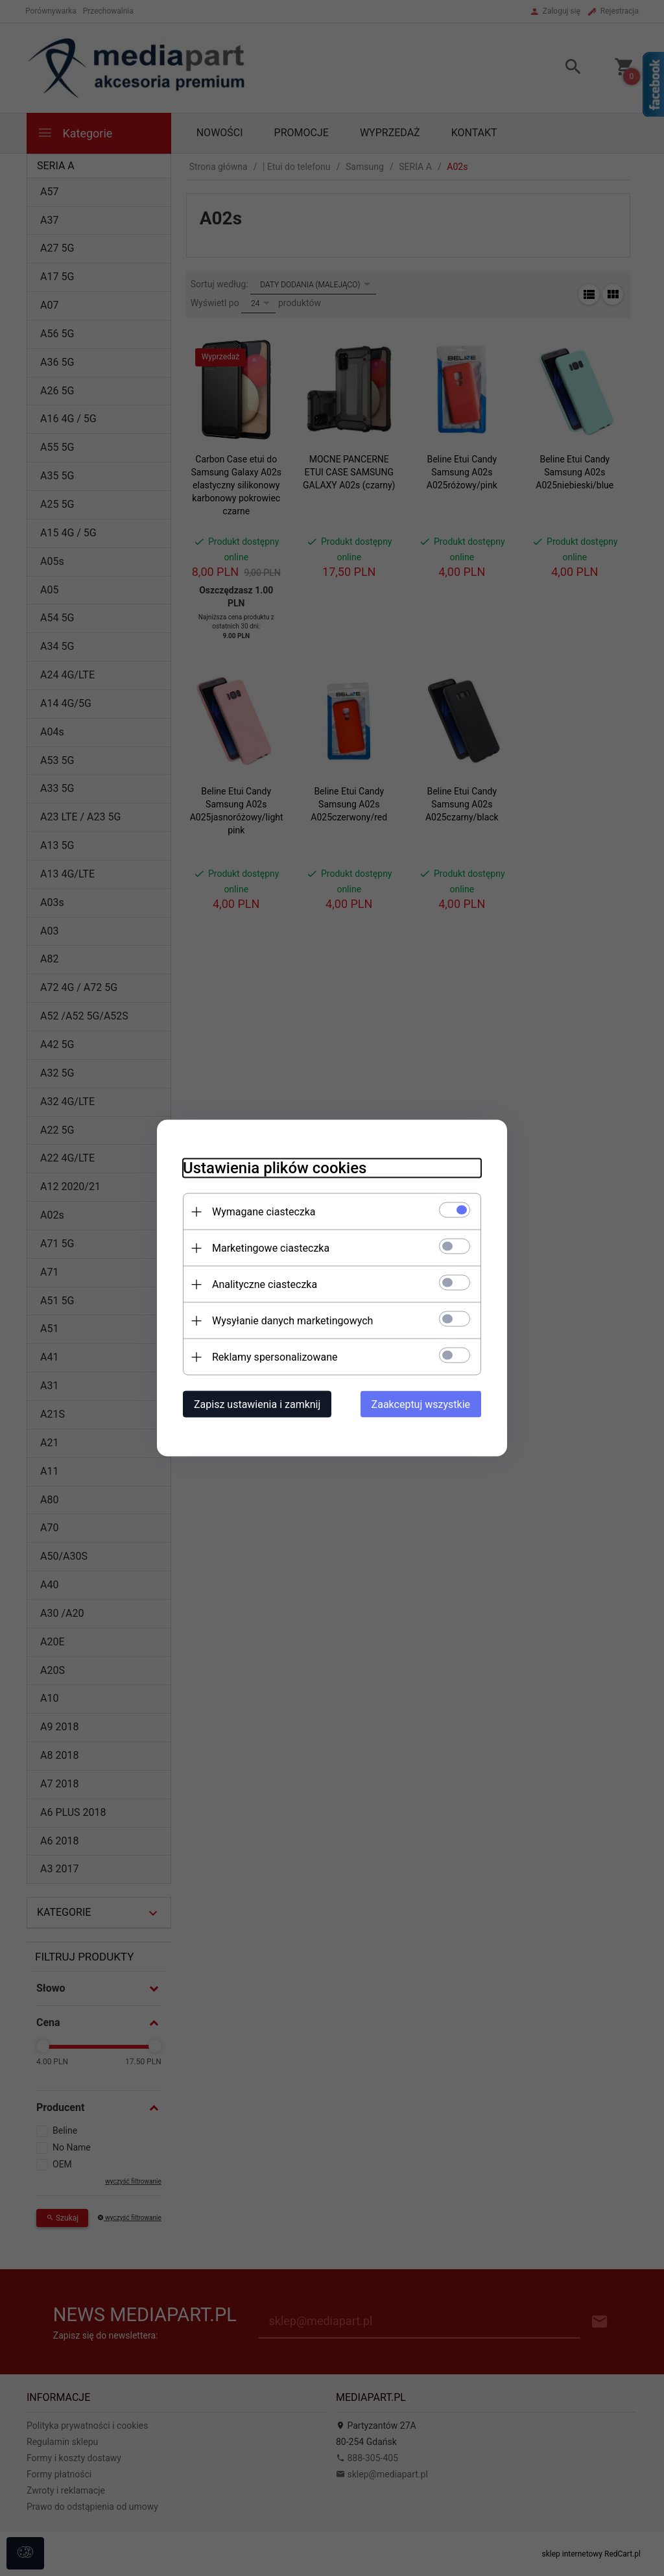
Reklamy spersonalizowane (274, 1357)
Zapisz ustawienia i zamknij (257, 1404)
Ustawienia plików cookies (274, 1168)
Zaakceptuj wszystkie (421, 1404)
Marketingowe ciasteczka (270, 1248)
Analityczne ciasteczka (264, 1284)
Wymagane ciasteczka (264, 1212)
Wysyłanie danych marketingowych (292, 1321)
